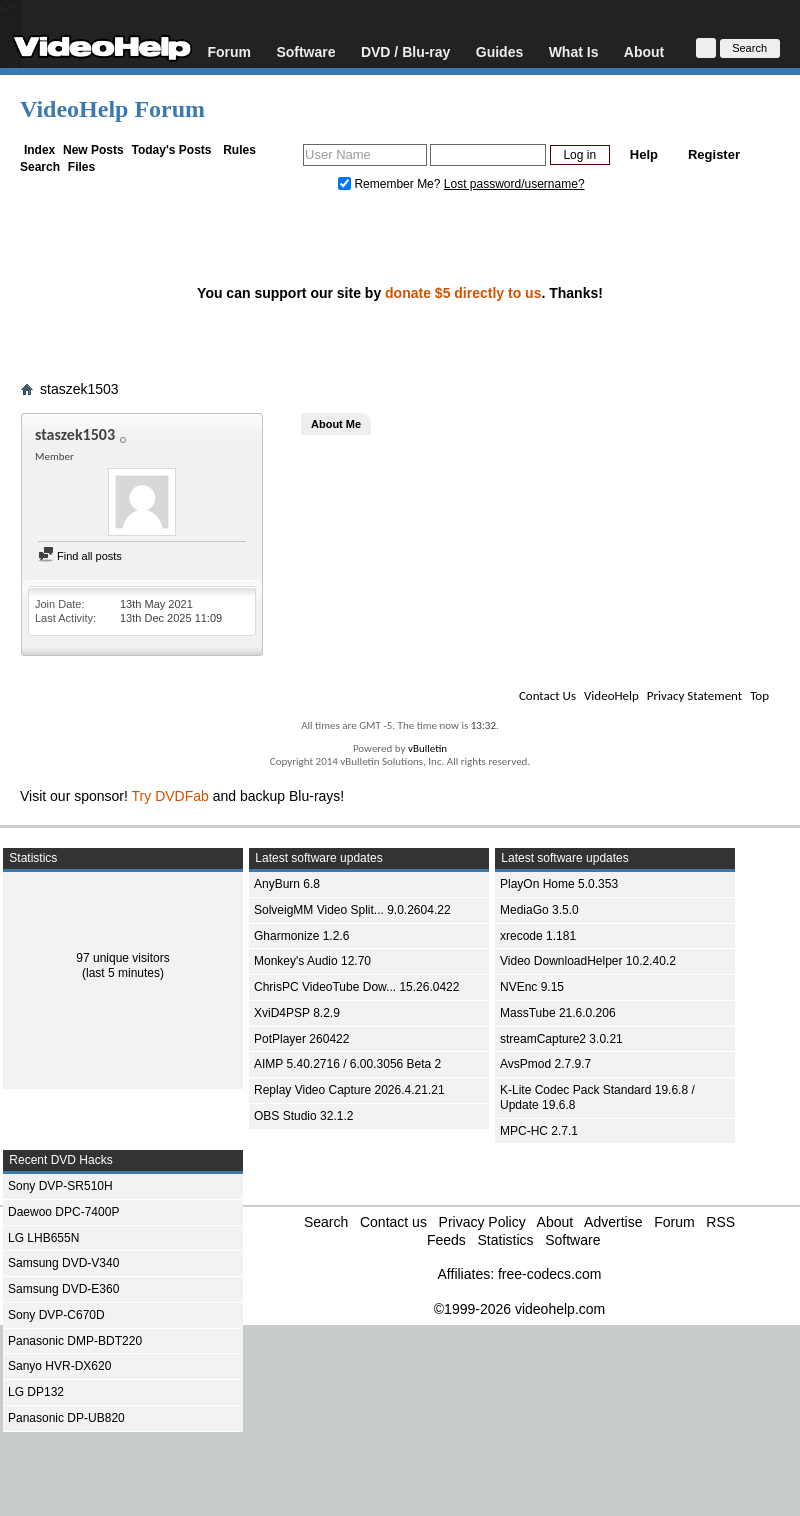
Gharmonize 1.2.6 (301, 936)
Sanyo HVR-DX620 (59, 1366)
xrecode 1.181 (538, 936)
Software (305, 51)
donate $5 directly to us (463, 293)
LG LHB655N (43, 1238)
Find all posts (80, 556)
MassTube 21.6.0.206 (558, 1013)
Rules (239, 150)
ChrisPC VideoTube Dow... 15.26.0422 (356, 987)
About (644, 51)
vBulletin (427, 748)
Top (759, 695)
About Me (336, 424)
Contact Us (547, 695)
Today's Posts (171, 150)
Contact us (393, 1222)
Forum (229, 51)
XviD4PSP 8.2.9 (297, 1013)
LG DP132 (36, 1392)
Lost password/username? (514, 184)
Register (714, 154)
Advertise (613, 1222)
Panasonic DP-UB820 (66, 1418)
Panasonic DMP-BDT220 (75, 1341)
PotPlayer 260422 (301, 1039)
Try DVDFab (170, 796)
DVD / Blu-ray (405, 51)
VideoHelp (611, 695)
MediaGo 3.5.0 (539, 910)
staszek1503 (79, 389)
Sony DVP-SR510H (60, 1186)
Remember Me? (391, 184)
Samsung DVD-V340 (63, 1263)
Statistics (505, 1240)
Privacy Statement (694, 695)
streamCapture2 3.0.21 (561, 1039)
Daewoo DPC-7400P (63, 1212)
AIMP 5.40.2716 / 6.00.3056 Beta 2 (347, 1064)
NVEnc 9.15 (532, 987)
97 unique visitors (122, 958)
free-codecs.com (549, 1274)
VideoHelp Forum (112, 109)
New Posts (93, 150)
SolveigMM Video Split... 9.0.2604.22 (352, 910)
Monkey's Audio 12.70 (312, 961)
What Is (574, 51)
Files (81, 167)
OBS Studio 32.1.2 (303, 1116)
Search (40, 167)
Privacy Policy (482, 1222)
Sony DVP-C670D (56, 1315)
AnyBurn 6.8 (287, 884)
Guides (499, 51)
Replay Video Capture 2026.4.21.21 (349, 1090)
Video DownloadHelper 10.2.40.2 (588, 961)
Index (39, 150)
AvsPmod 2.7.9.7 (545, 1064)
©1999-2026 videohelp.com (519, 1309)
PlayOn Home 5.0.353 (559, 884)
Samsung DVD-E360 (63, 1289)
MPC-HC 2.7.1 (539, 1131)
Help (644, 154)
